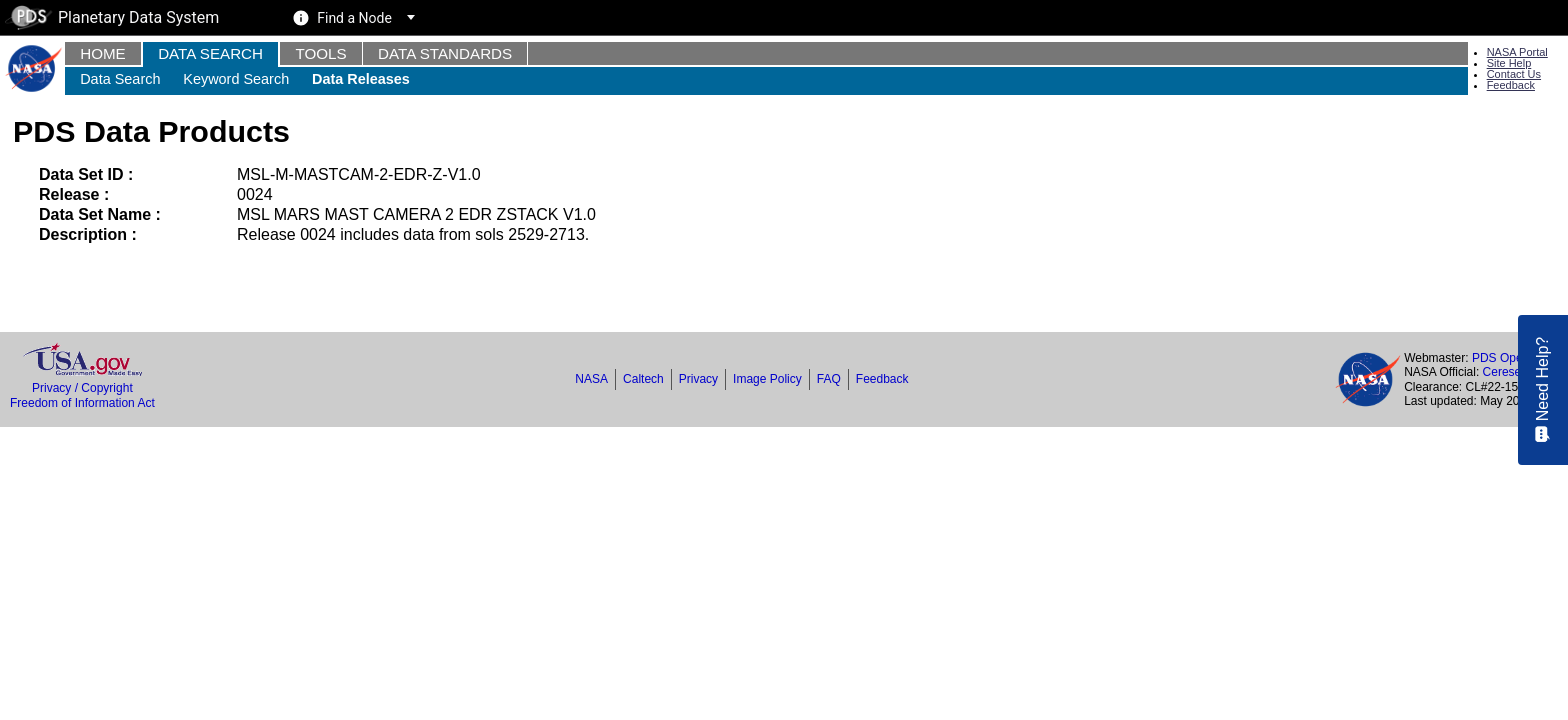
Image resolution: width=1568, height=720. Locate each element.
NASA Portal (1517, 52)
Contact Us (1514, 74)
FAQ (829, 379)
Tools (320, 53)
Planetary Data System (112, 17)
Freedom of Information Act (82, 403)
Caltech (643, 379)
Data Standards (445, 53)
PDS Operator (1509, 358)
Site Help (1509, 63)
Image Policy (767, 379)
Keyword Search (236, 79)
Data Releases (361, 79)
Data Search (210, 53)
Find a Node (354, 18)
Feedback (1511, 85)
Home (103, 53)
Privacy (698, 379)
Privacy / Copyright (82, 388)
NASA (591, 379)
